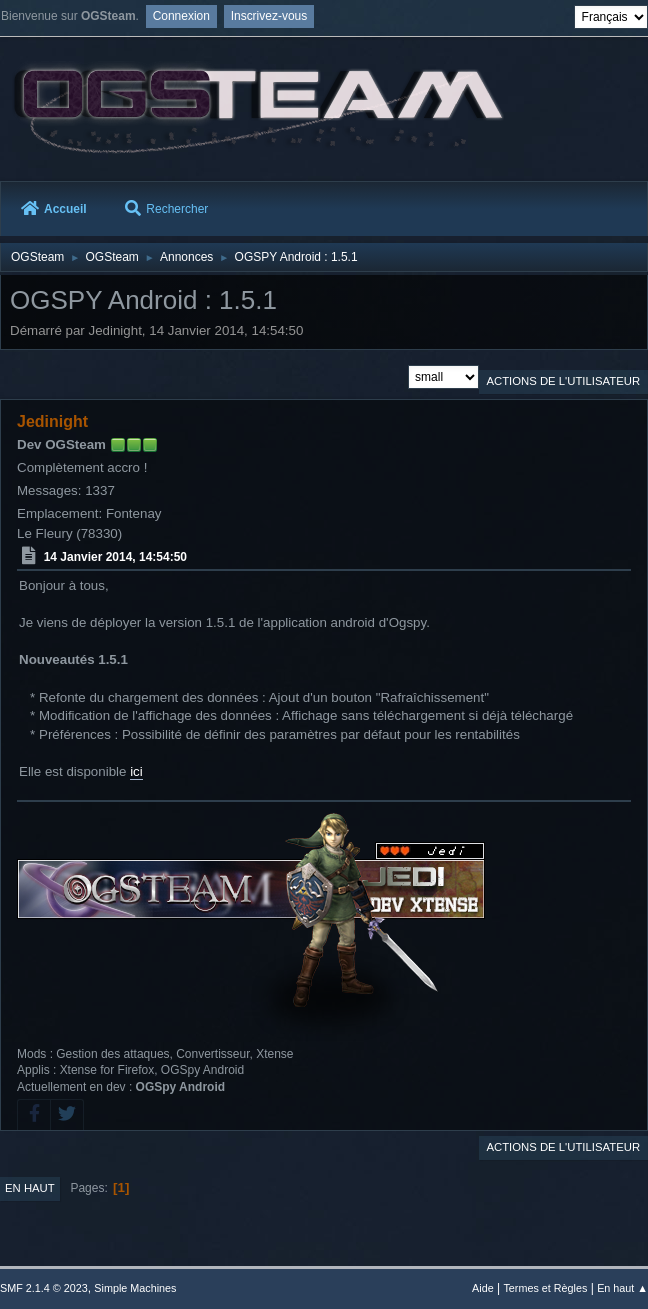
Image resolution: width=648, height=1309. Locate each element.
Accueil (54, 209)
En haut (30, 1188)
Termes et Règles (545, 1288)
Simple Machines (135, 1288)
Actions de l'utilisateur (563, 381)
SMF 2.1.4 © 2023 (44, 1288)
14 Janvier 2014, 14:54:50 (115, 557)
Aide (483, 1288)
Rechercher (166, 209)
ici (136, 771)
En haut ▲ (622, 1288)
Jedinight (52, 421)
